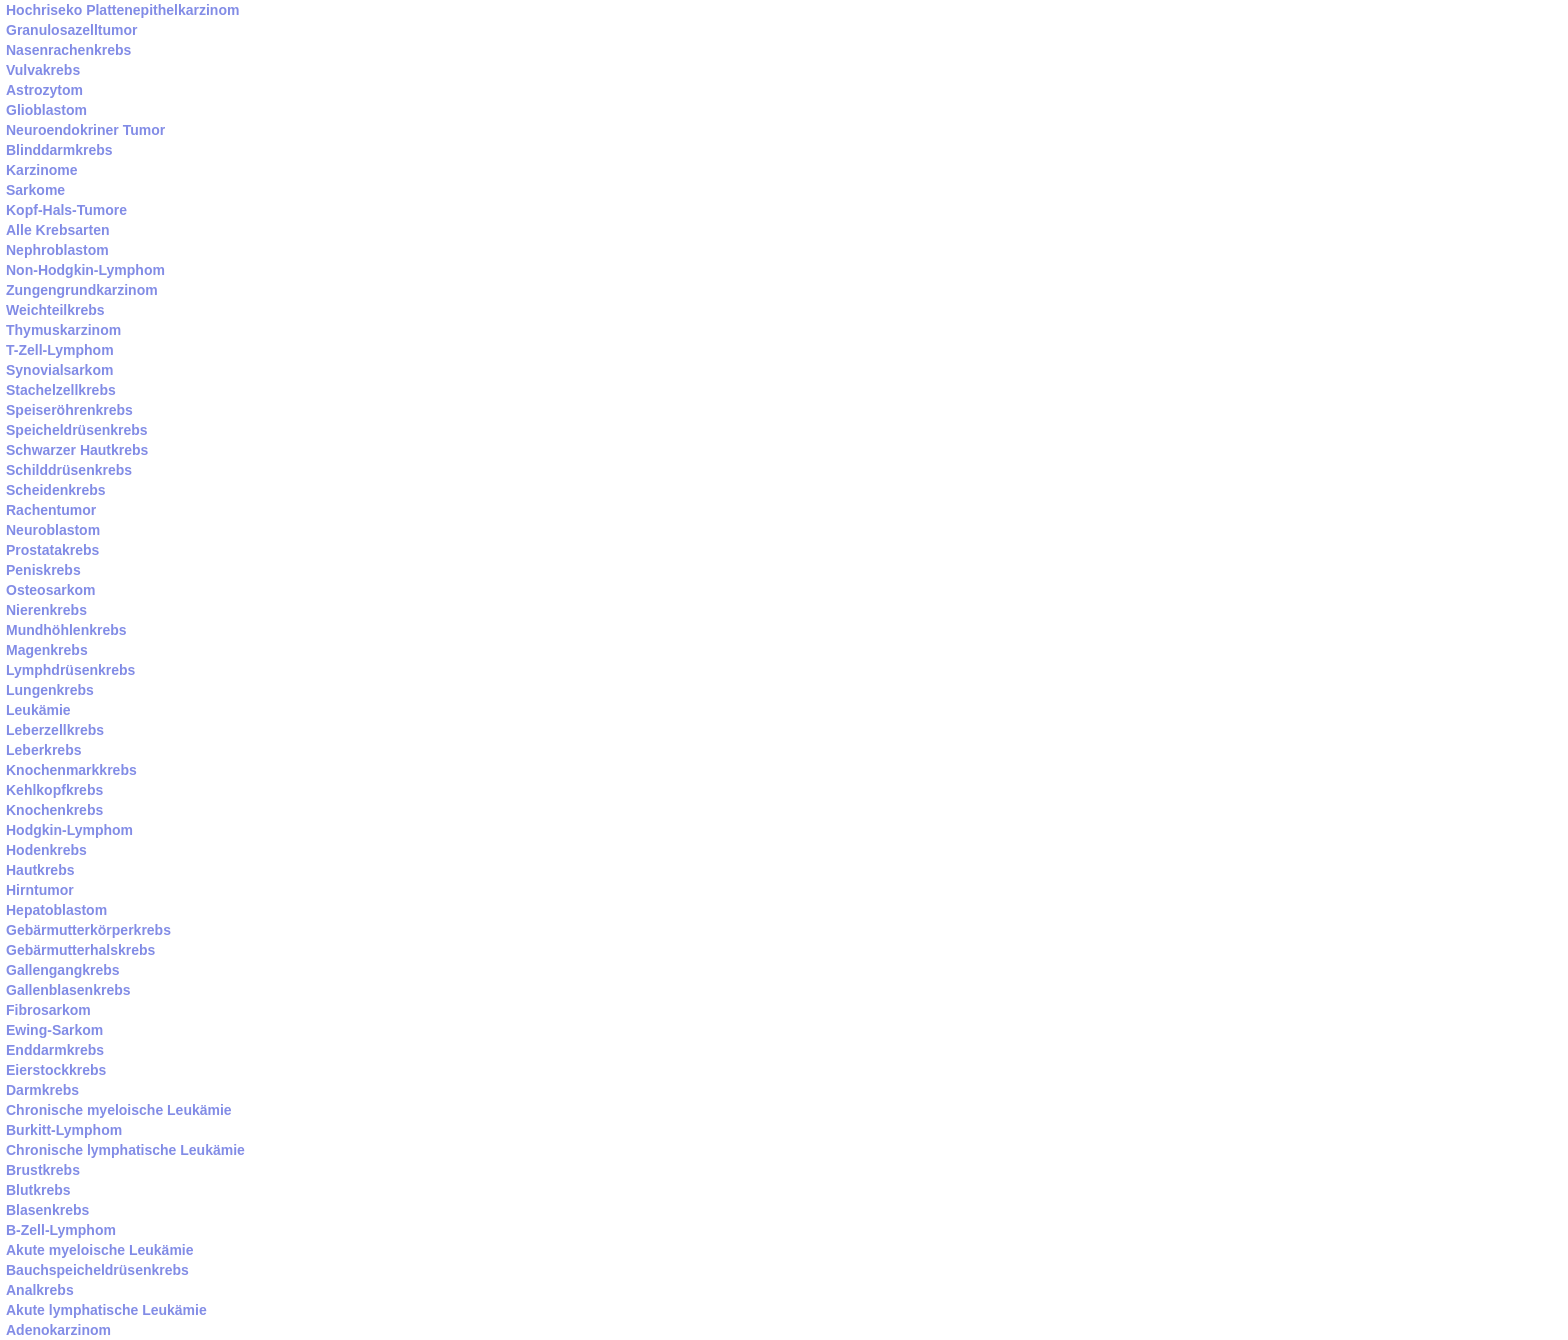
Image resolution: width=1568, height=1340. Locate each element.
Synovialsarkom (59, 370)
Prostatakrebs (52, 550)
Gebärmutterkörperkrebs (88, 930)
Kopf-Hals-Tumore (66, 210)
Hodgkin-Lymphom (69, 830)
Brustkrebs (43, 1170)
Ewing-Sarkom (54, 1030)
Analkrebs (40, 1290)
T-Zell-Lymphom (60, 350)
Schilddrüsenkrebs (69, 470)
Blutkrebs (38, 1190)
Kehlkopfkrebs (54, 790)
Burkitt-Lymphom (64, 1130)
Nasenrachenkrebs (68, 50)
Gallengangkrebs (63, 970)
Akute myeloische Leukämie (100, 1250)
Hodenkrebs (46, 850)
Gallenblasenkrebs (68, 990)
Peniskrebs (43, 570)
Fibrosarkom (48, 1010)
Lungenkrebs (50, 690)
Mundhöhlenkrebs (66, 630)
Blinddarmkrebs (59, 150)
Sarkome (35, 190)
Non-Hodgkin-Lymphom (85, 270)
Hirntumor (40, 890)
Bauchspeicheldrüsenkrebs (97, 1270)
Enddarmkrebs (55, 1050)
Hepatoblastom (56, 910)
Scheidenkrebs (56, 490)
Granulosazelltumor (71, 30)
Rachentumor (51, 510)
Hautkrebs (40, 870)
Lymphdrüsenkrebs (70, 670)
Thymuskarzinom (63, 330)
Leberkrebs (43, 750)
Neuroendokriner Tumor (85, 130)
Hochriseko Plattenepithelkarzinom (122, 10)
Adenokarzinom (58, 1330)
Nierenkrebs (46, 610)
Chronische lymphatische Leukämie (125, 1150)
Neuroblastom (53, 530)
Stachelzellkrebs (61, 390)
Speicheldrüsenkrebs (77, 430)
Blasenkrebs (47, 1210)
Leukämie (38, 710)
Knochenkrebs (54, 810)
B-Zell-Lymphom (61, 1230)
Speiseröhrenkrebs (69, 410)
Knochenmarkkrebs (71, 770)
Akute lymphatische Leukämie (106, 1310)
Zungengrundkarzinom (82, 290)
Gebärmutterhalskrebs (80, 950)
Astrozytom (44, 90)
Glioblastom (46, 110)
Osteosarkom (50, 590)
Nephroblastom (57, 250)
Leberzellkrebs (55, 730)
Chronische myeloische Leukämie (119, 1110)
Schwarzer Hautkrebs (77, 450)
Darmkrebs (42, 1090)
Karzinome (42, 170)
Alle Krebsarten (57, 230)
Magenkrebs (47, 650)
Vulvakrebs (43, 70)
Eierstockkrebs (56, 1070)
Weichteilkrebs (55, 310)
